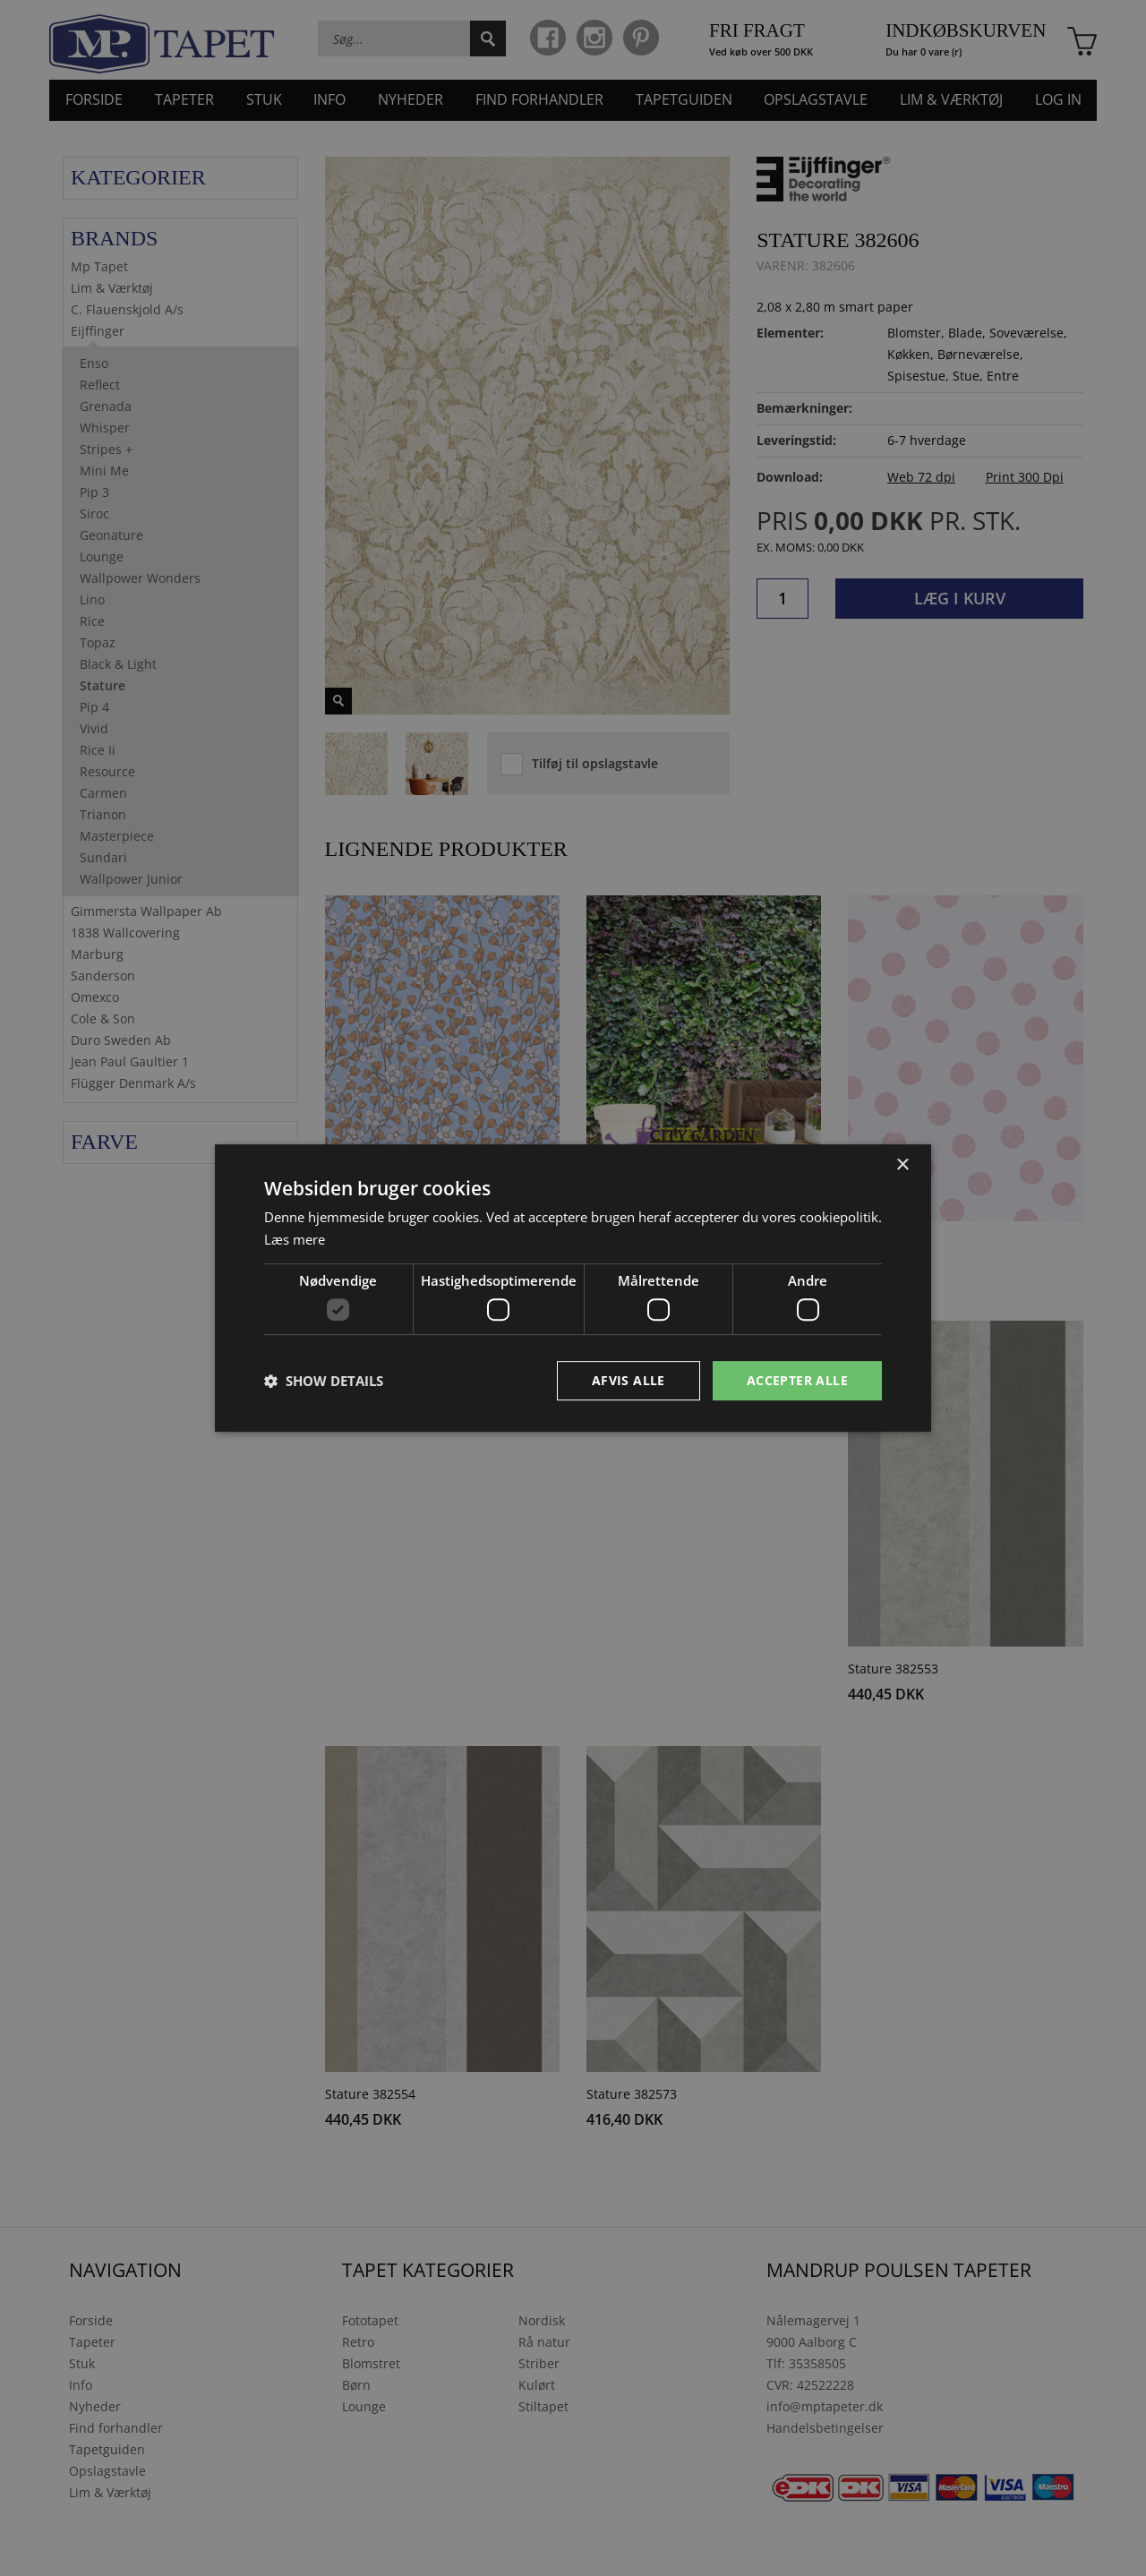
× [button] (902, 1164)
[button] (323, 1381)
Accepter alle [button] (797, 1380)
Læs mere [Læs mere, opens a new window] (294, 1239)
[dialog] (573, 1288)
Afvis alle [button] (628, 1380)
